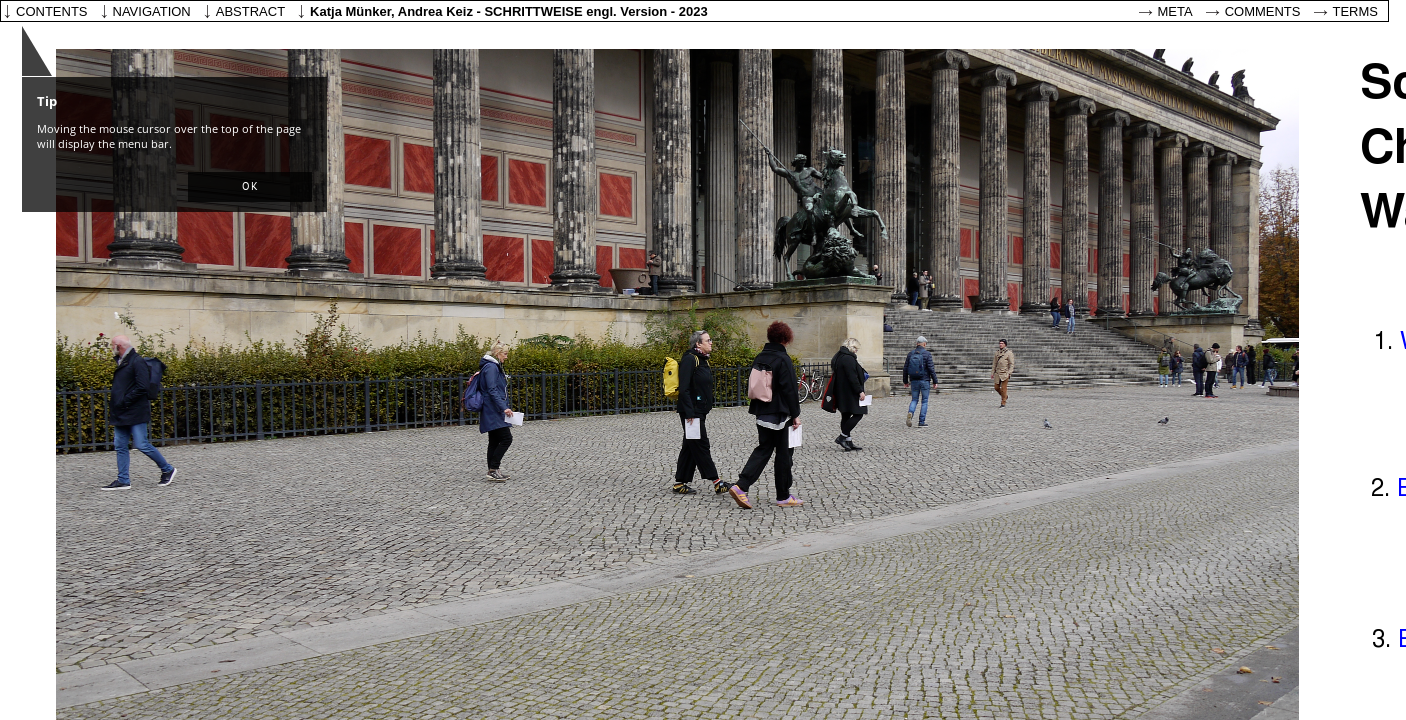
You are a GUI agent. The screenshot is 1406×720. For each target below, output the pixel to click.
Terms (1356, 11)
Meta (1175, 11)
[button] (250, 187)
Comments (1263, 11)
